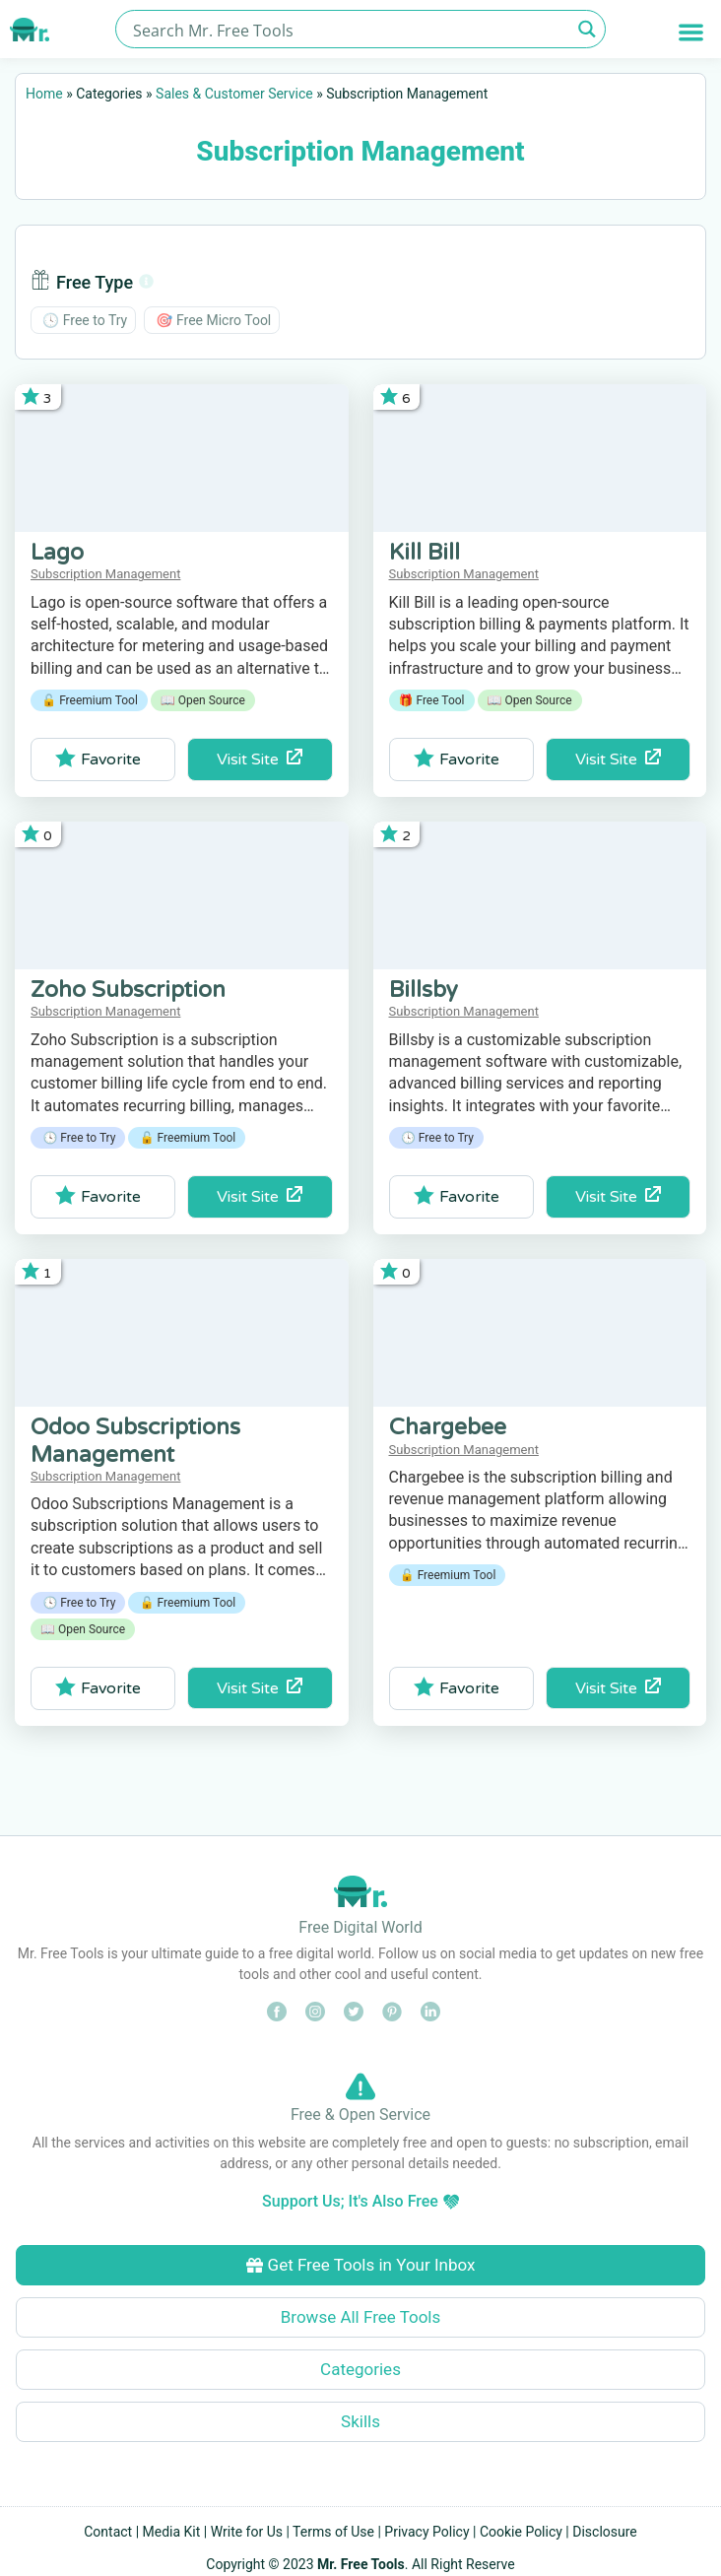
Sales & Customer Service (234, 93)
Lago (57, 552)
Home (44, 93)
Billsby (423, 990)
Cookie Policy (521, 2532)
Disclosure (604, 2532)
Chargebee (447, 1427)
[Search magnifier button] (586, 29)
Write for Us (247, 2532)
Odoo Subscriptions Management (135, 1441)
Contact (108, 2532)
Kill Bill (424, 552)
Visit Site (259, 759)
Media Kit (172, 2532)
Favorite (98, 758)
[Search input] (349, 29)
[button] (691, 32)
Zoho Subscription (128, 990)
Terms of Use (333, 2532)
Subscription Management (105, 573)
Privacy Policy (426, 2532)
